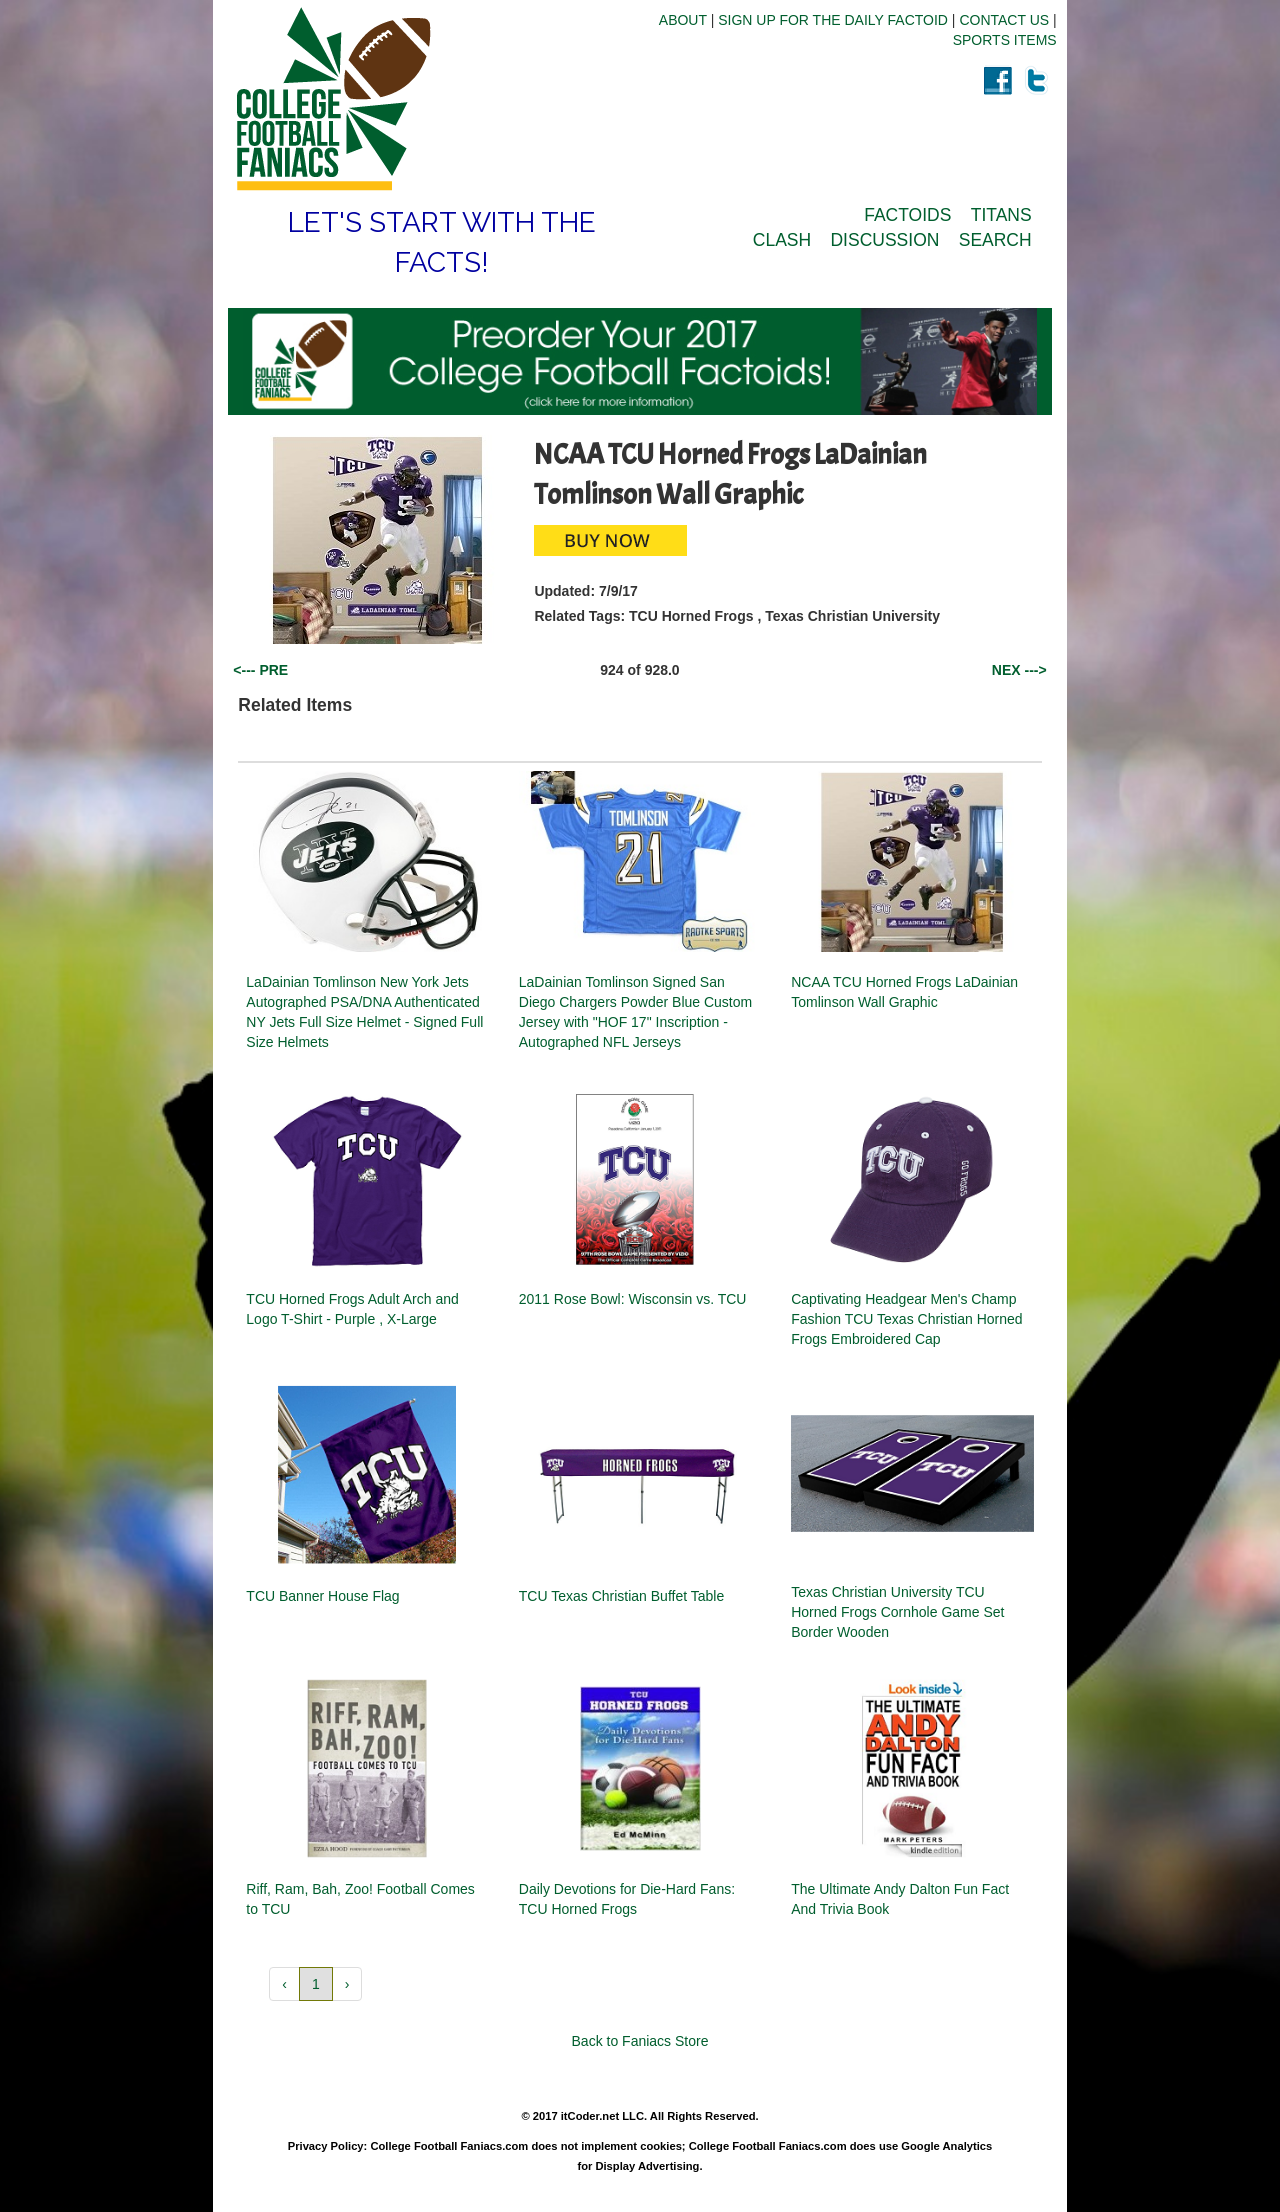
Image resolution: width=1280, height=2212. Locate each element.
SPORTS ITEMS (1005, 40)
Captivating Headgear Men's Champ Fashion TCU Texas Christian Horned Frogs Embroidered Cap (906, 1319)
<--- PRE (260, 670)
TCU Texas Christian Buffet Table (621, 1596)
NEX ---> (1019, 670)
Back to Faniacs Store (640, 2041)
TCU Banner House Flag (322, 1596)
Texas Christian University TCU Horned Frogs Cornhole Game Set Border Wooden (897, 1612)
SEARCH (995, 240)
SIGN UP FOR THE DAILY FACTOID (833, 20)
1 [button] (316, 1984)
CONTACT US (1004, 20)
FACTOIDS (907, 215)
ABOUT (683, 20)
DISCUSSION (884, 240)
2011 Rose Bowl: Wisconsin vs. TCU (633, 1299)
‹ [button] (284, 1984)
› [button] (347, 1984)
